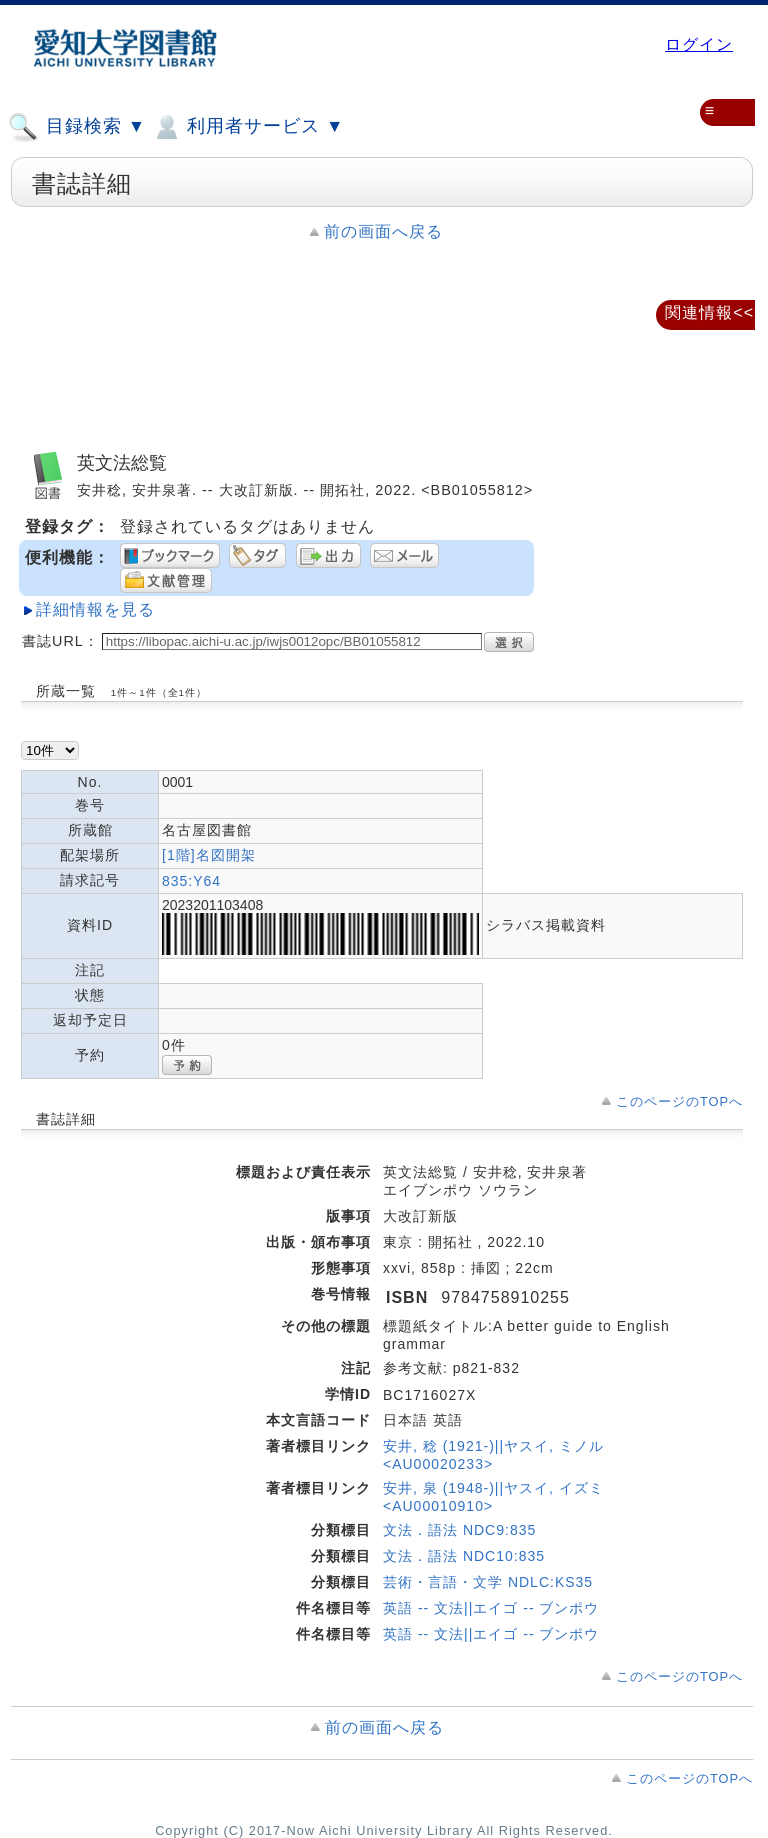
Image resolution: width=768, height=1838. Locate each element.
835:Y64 (191, 881)
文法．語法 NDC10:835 (464, 1556)
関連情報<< (709, 312)
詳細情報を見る (95, 609)
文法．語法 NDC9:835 (459, 1530)
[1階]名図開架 (209, 855)
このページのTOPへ (679, 1101)
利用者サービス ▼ (247, 127)
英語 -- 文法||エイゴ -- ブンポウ (491, 1608)
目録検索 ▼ (77, 127)
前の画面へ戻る (383, 231)
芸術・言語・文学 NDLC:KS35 (488, 1582)
